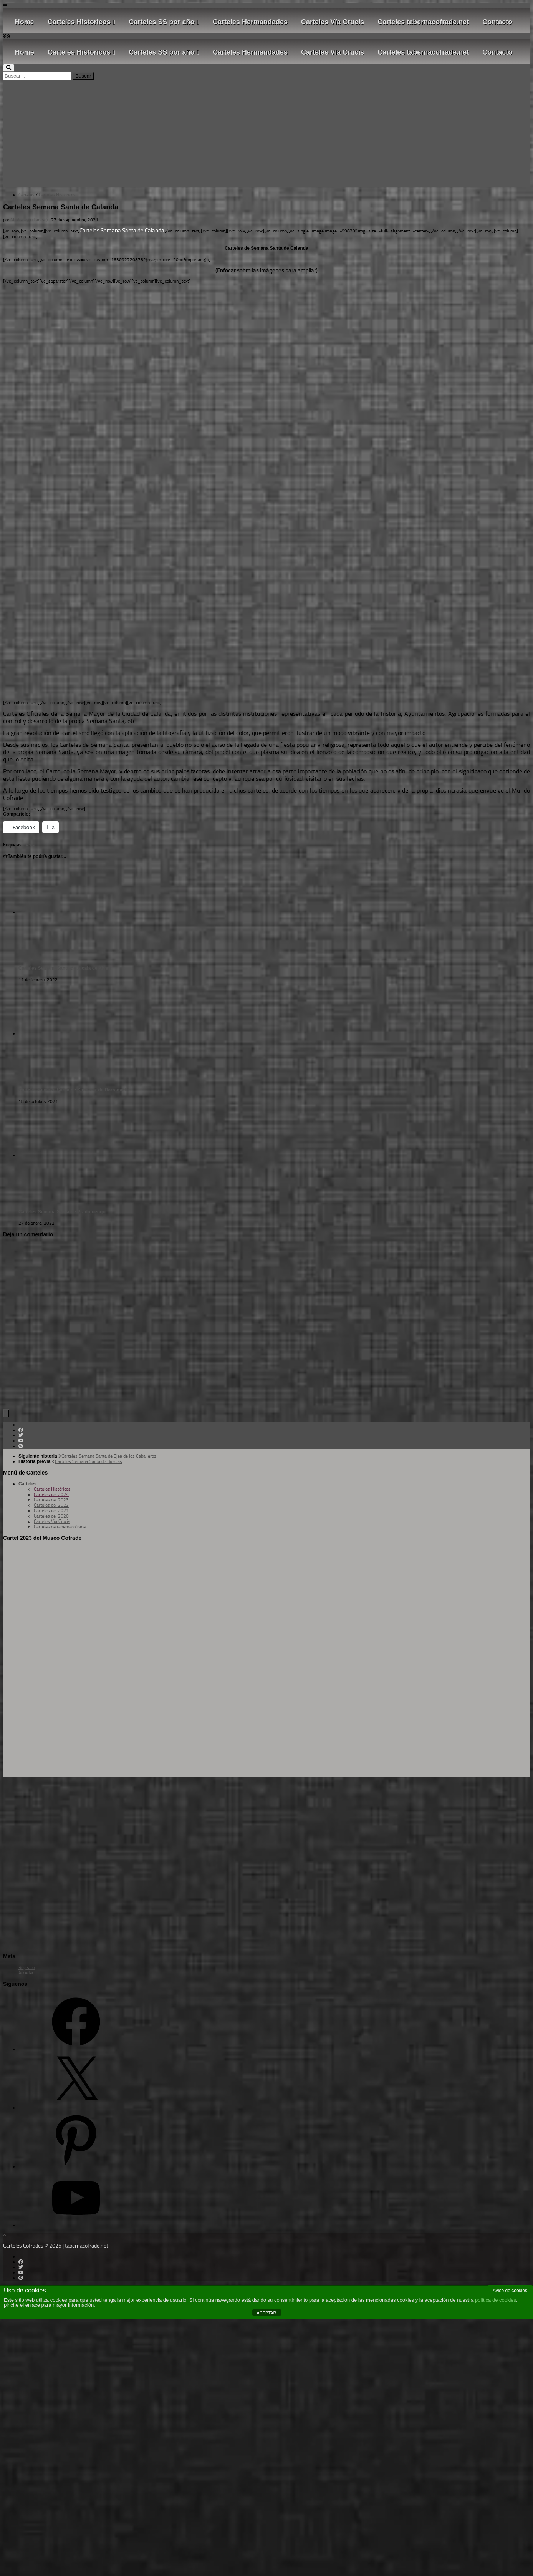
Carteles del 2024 (51, 1494)
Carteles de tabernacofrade (60, 1526)
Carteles (26, 194)
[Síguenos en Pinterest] (20, 1446)
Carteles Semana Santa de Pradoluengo (62, 1211)
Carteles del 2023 (51, 1500)
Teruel (30, 845)
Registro (26, 1967)
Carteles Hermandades (250, 22)
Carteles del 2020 (51, 1516)
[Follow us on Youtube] (21, 1440)
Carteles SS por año (164, 21)
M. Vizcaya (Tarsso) (29, 219)
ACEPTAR (266, 2313)
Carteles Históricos (52, 1489)
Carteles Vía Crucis (332, 22)
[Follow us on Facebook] (20, 1430)
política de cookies (495, 2300)
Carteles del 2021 (51, 1510)
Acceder (25, 1973)
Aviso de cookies (510, 2290)
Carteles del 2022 (51, 1505)
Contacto (497, 22)
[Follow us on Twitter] (20, 1435)
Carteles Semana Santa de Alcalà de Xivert (64, 968)
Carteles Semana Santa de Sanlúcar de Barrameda (73, 1090)
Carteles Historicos (82, 21)
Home (24, 22)
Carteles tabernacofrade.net (423, 22)
